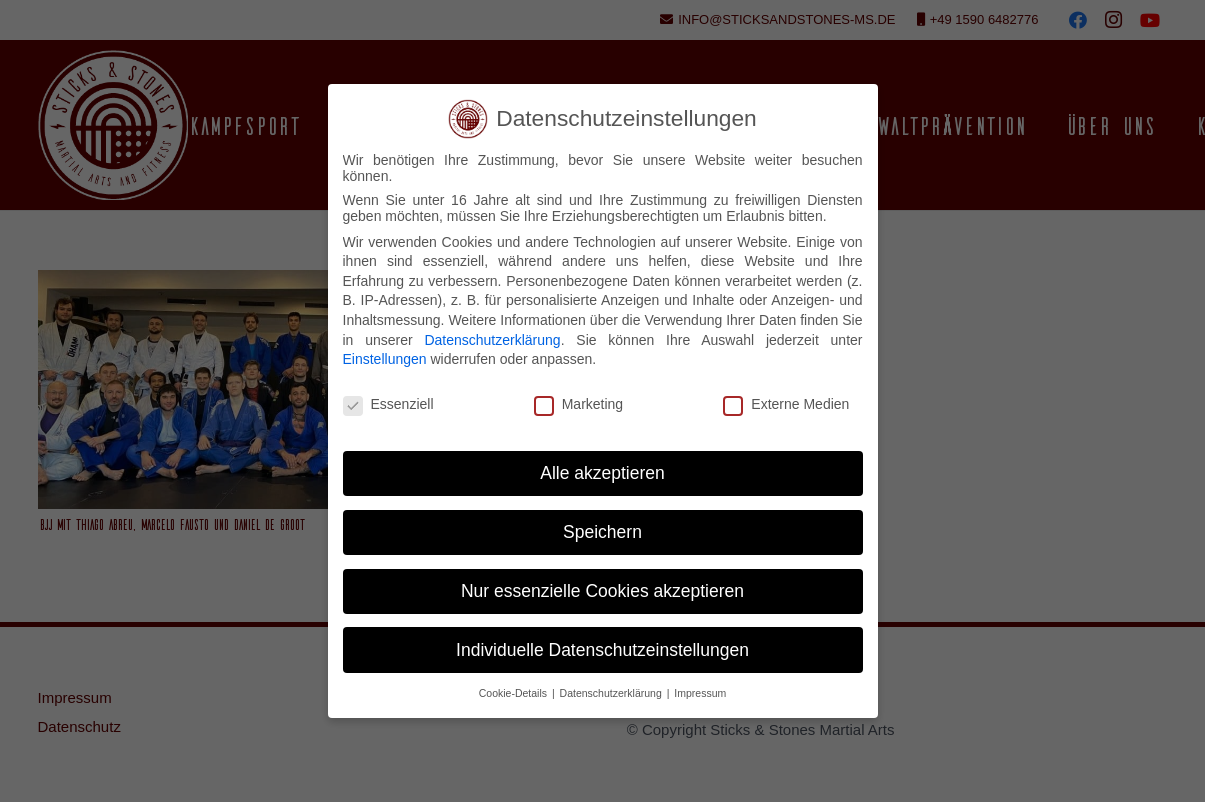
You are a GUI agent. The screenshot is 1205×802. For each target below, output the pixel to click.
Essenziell (388, 404)
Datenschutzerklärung (492, 340)
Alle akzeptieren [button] (602, 473)
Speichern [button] (602, 532)
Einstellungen (385, 359)
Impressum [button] (700, 693)
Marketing (578, 404)
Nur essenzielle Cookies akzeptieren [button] (602, 591)
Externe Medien (786, 404)
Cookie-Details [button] (514, 693)
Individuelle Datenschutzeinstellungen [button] (602, 650)
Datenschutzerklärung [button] (612, 693)
